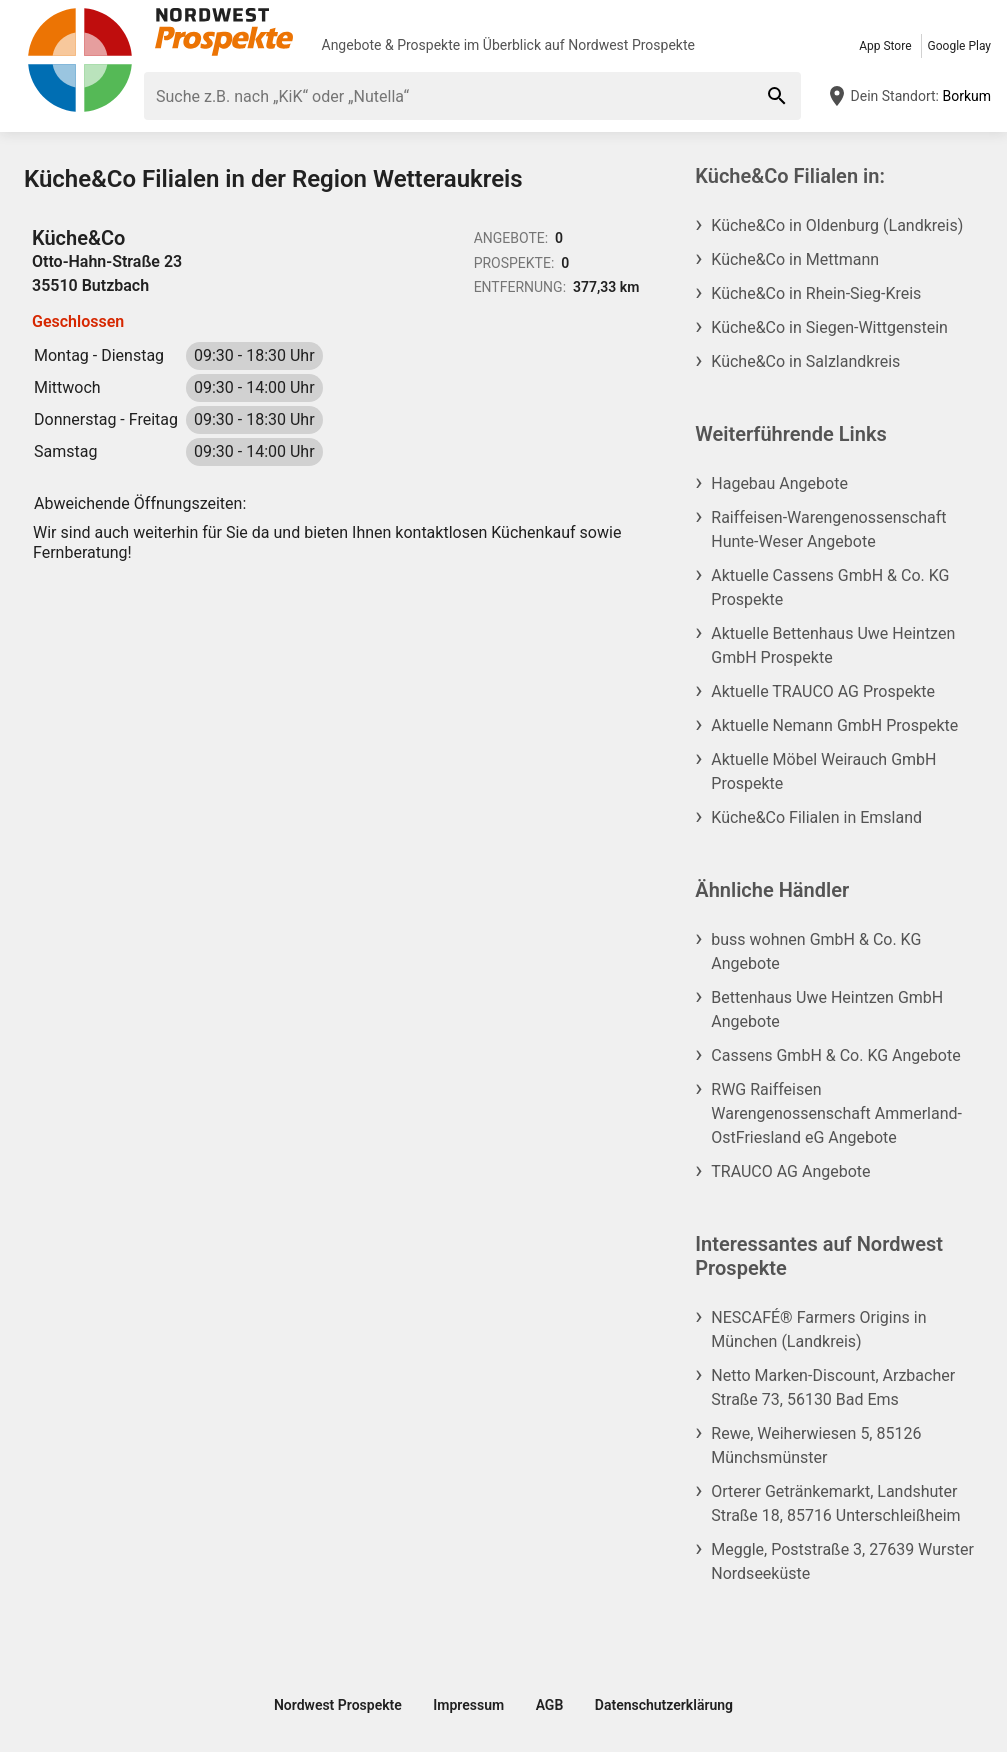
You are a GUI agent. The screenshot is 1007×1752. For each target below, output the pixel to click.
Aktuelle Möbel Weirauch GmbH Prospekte (823, 771)
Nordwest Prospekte (631, 45)
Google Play (959, 46)
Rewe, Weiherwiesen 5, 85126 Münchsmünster (816, 1445)
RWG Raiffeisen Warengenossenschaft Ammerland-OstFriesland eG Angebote (836, 1113)
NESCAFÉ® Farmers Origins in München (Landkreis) (818, 1329)
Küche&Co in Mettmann (795, 259)
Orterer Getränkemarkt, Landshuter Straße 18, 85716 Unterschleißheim (835, 1503)
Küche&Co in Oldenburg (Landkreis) (837, 225)
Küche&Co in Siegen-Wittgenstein (829, 327)
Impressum (468, 1705)
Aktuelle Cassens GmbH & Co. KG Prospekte (830, 587)
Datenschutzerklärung (664, 1705)
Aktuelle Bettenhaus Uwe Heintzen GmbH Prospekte (833, 645)
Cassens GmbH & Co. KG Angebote (835, 1055)
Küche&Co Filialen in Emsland (816, 817)
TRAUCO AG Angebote (790, 1171)
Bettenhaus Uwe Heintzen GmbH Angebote (827, 1009)
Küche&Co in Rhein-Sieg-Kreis (816, 293)
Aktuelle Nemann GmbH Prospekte (834, 725)
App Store (885, 46)
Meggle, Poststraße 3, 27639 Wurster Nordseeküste (842, 1561)
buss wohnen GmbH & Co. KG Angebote (816, 951)
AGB (550, 1705)
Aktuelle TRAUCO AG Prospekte (823, 691)
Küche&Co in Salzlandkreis (805, 361)
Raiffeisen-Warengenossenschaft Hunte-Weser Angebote (828, 529)
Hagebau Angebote (779, 483)
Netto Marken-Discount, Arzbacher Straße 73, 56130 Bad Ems (833, 1387)
